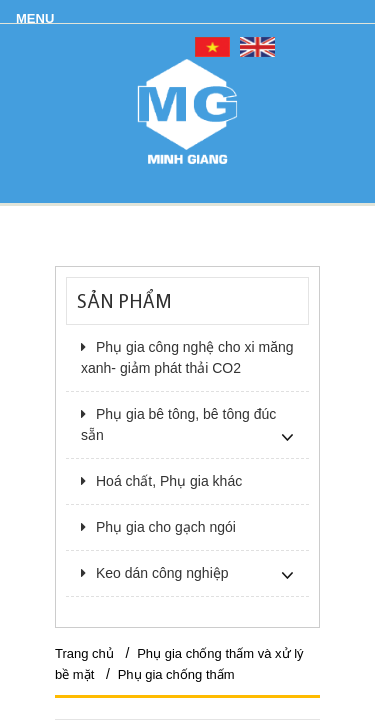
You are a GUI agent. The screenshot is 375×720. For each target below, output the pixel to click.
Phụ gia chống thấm (176, 674)
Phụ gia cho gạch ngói (158, 527)
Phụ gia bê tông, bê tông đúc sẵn (178, 424)
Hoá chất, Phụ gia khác (161, 481)
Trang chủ (84, 653)
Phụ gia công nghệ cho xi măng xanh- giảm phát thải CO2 (187, 357)
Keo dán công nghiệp (155, 573)
